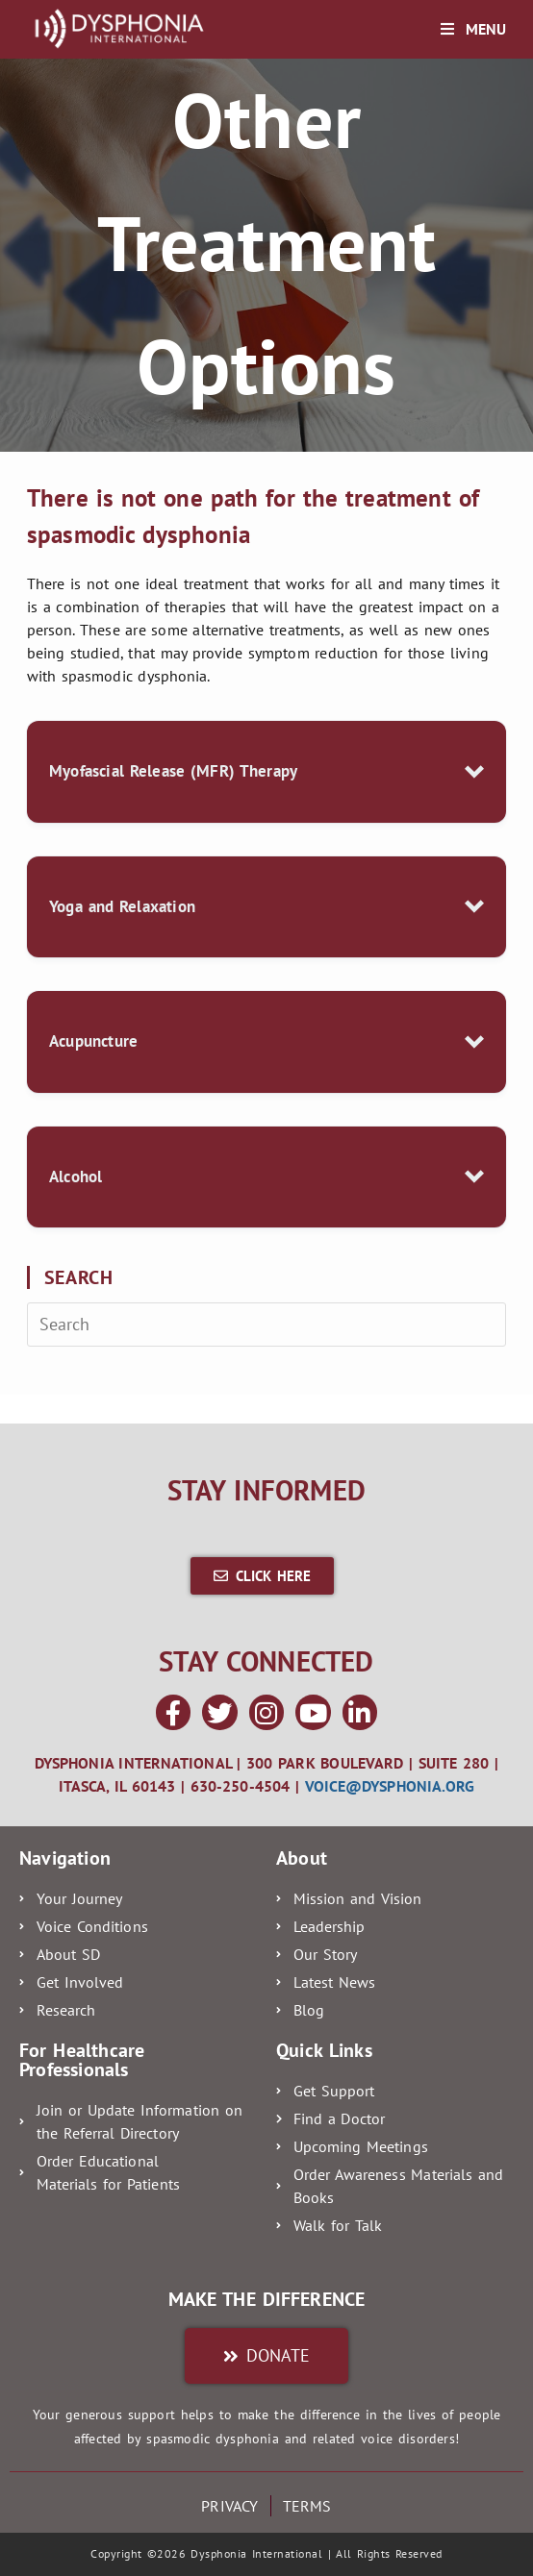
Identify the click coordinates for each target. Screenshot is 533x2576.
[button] (267, 772)
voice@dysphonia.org (390, 1786)
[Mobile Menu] (473, 28)
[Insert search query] (267, 1324)
